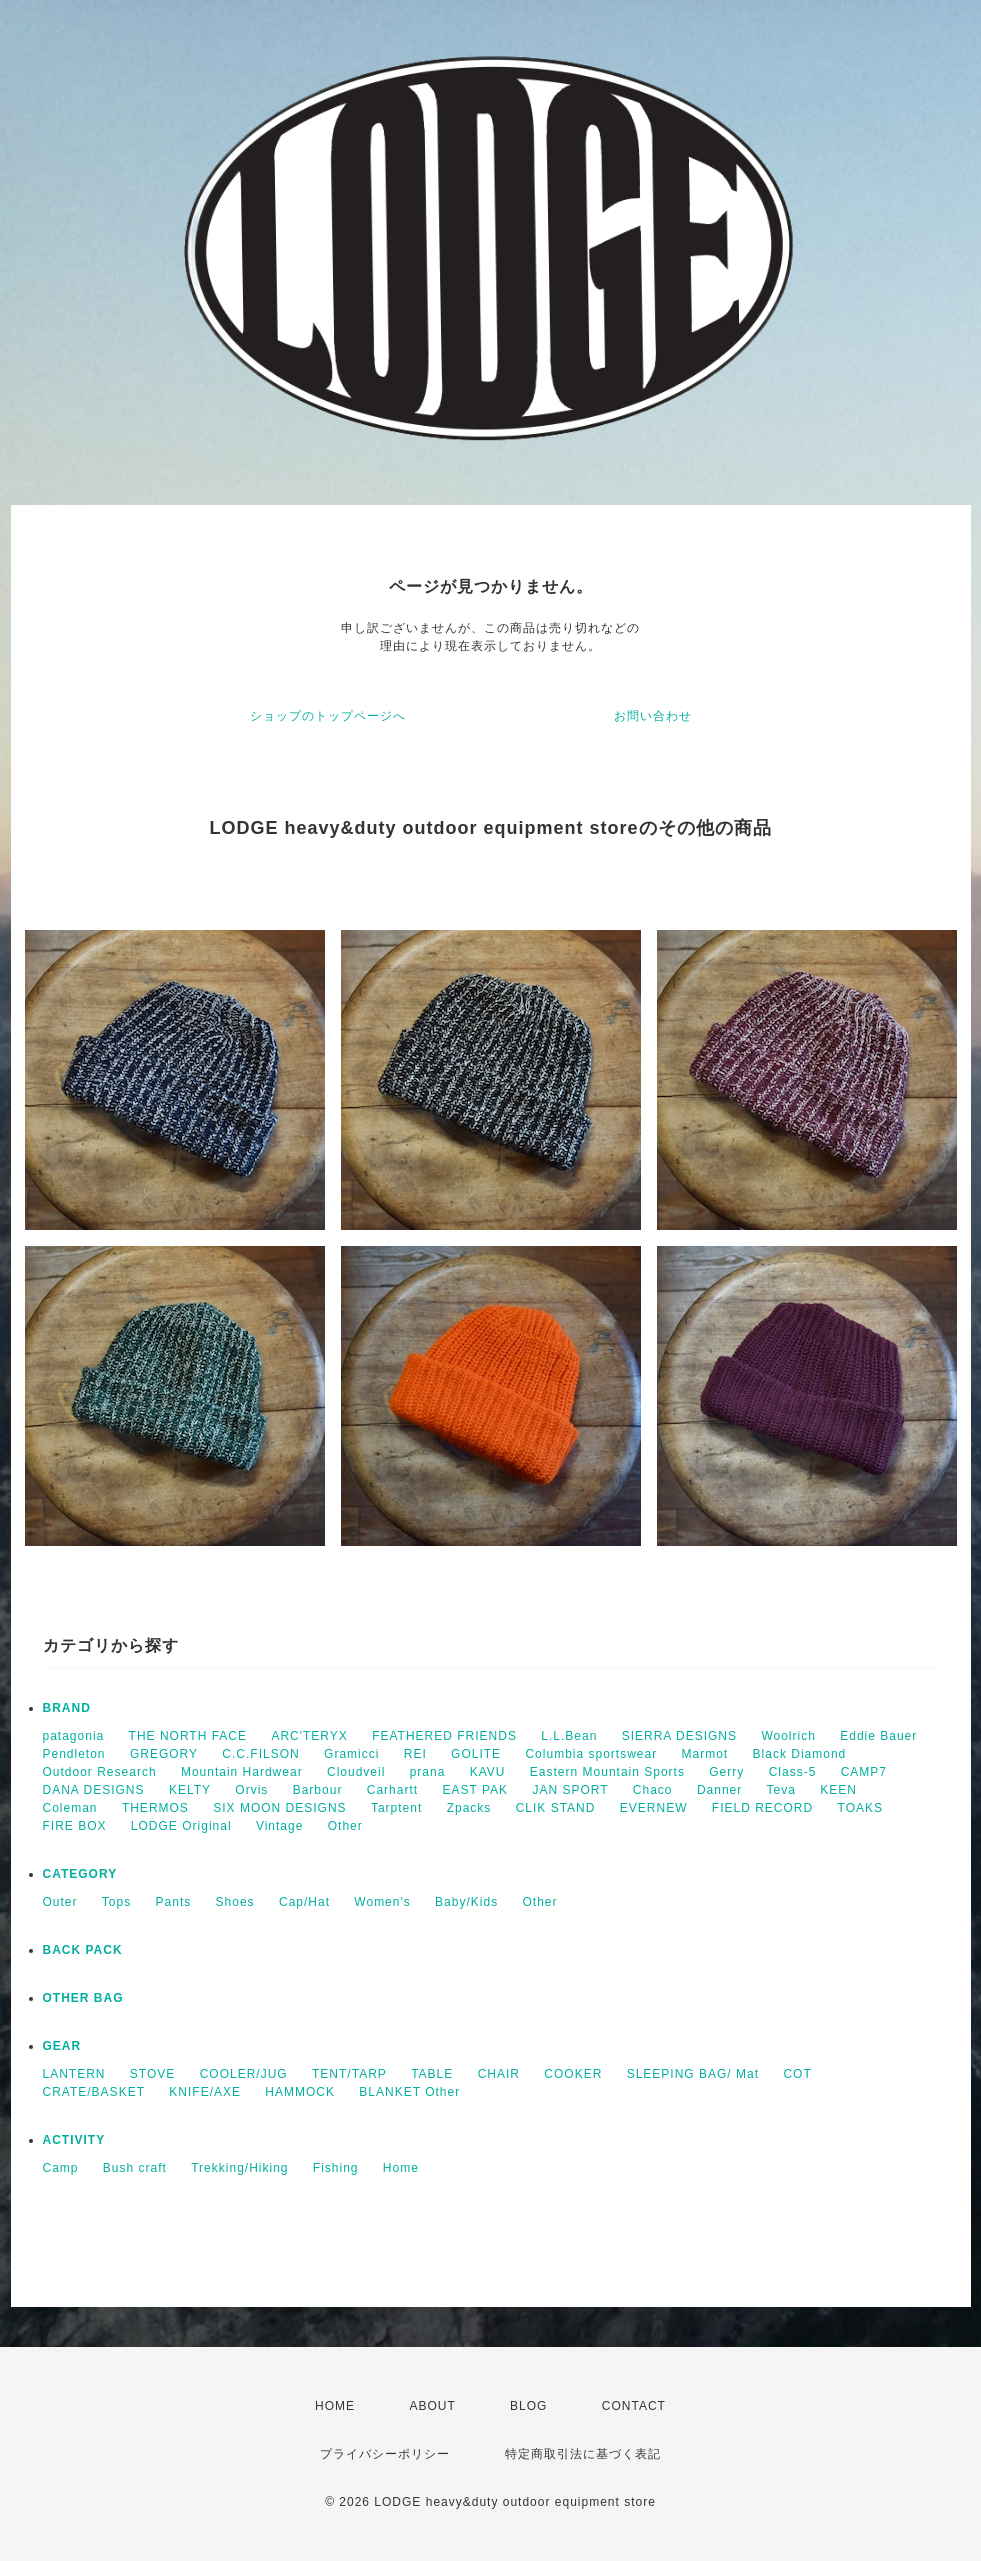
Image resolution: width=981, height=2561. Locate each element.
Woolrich (788, 1736)
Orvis (251, 1790)
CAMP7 (864, 1772)
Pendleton (74, 1754)
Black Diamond (800, 1754)
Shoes (235, 1902)
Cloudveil (356, 1772)
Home (401, 2168)
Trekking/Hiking (239, 2168)
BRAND (67, 1708)
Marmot (705, 1754)
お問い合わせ (653, 716)
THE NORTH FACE (188, 1736)
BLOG (528, 2406)
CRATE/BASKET (94, 2092)
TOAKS (860, 1808)
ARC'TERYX (309, 1736)
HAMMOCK (300, 2092)
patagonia (74, 1736)
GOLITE (476, 1754)
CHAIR (499, 2074)
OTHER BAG (83, 1998)
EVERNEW (654, 1808)
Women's (382, 1902)
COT (797, 2074)
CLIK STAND (556, 1808)
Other (345, 1826)
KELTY (190, 1790)
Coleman (70, 1808)
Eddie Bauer (878, 1736)
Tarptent (396, 1808)
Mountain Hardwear (242, 1772)
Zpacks (469, 1808)
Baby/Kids (466, 1902)
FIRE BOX (75, 1826)
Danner (719, 1790)
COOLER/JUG (244, 2074)
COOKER (573, 2074)
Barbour (318, 1790)
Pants (174, 1902)
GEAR (62, 2046)
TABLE (432, 2074)
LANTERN (74, 2074)
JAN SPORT (570, 1790)
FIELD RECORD (762, 1808)
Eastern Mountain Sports (607, 1772)
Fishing (336, 2168)
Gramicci (351, 1754)
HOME (335, 2406)
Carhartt (392, 1790)
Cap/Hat (304, 1902)
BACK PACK (83, 1950)
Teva (781, 1790)
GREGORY (164, 1754)
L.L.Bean (569, 1736)
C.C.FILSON (260, 1754)
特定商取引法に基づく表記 (583, 2454)
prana (428, 1772)
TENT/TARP (349, 2074)
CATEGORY (80, 1874)
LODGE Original (181, 1826)
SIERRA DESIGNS (679, 1736)
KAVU (488, 1772)
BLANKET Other (409, 2092)
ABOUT (432, 2406)
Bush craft (135, 2168)
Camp (61, 2168)
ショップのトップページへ (328, 716)
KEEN (838, 1790)
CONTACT (634, 2406)
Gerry (726, 1772)
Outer (60, 1902)
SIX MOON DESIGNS (279, 1808)
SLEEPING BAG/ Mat (693, 2074)
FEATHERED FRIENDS (444, 1736)
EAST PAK (475, 1790)
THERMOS (155, 1808)
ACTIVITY (74, 2140)
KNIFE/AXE (205, 2092)
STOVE (152, 2074)
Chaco (653, 1790)
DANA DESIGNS (94, 1790)
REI (415, 1754)
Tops (116, 1902)
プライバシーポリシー (385, 2454)
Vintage (279, 1826)
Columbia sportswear (591, 1754)
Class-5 (793, 1772)
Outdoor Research (100, 1772)
